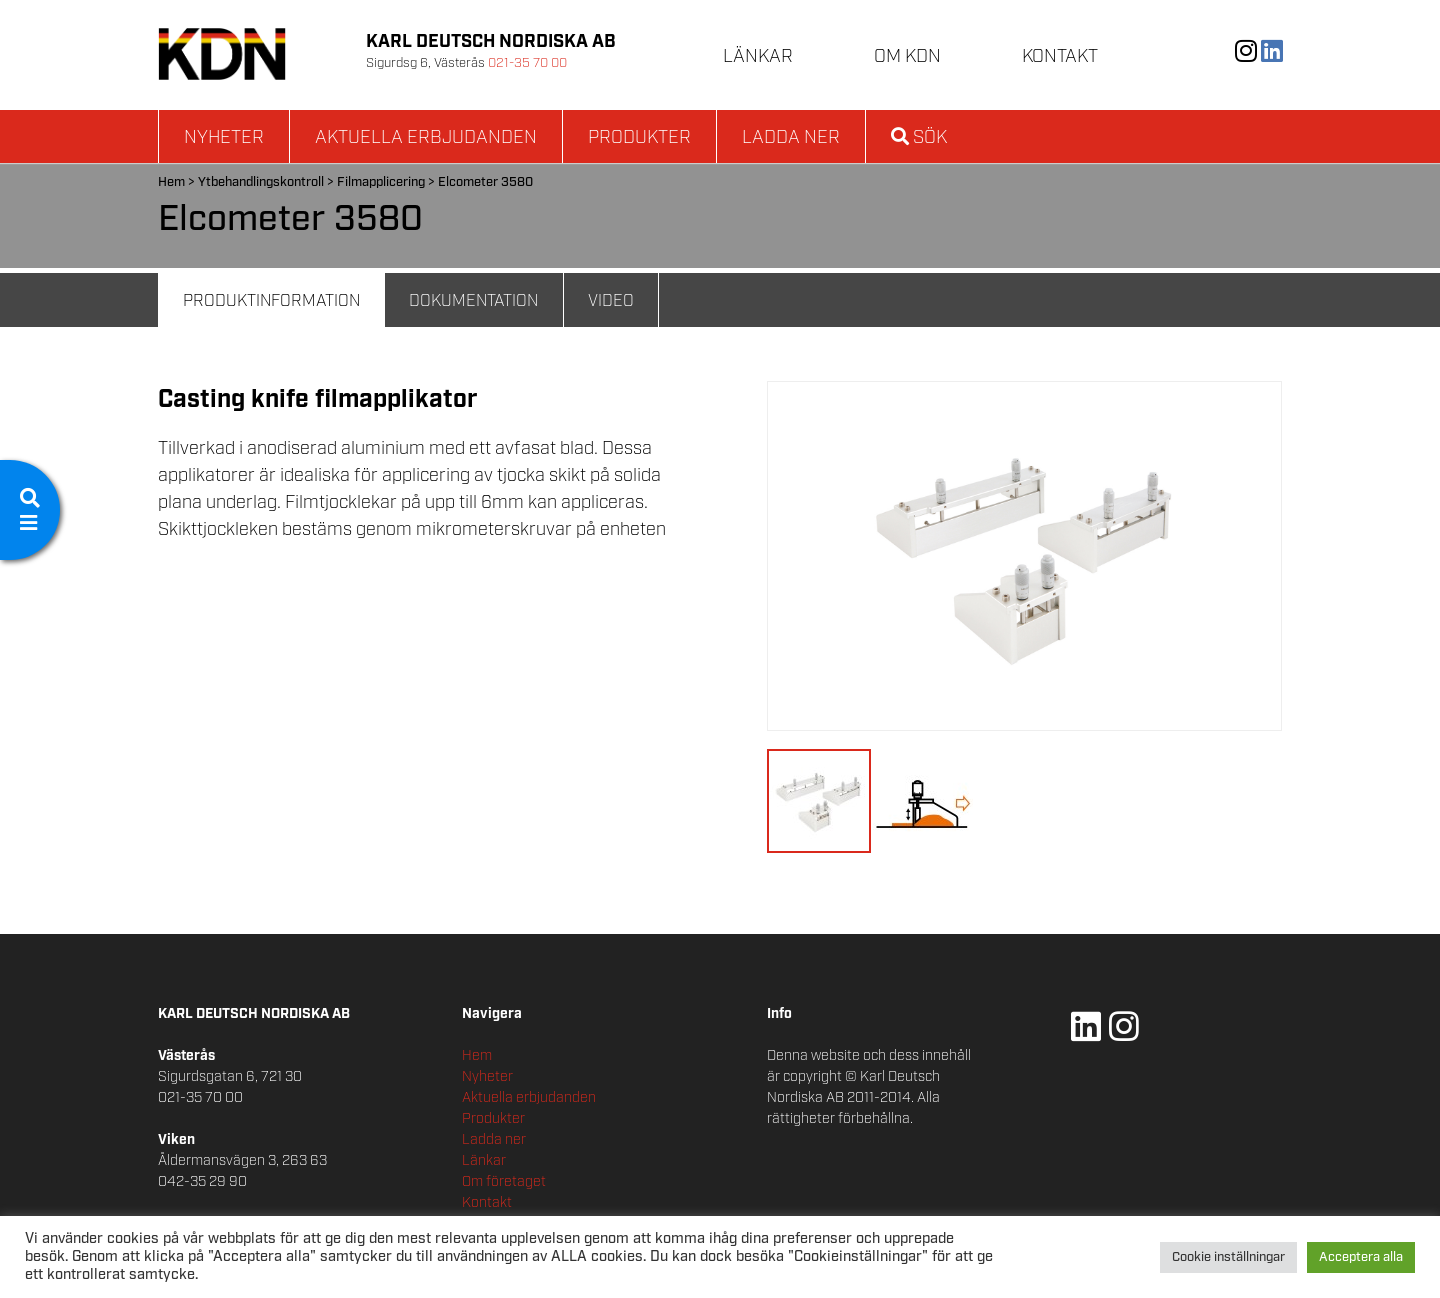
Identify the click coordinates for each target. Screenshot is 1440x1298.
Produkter (639, 138)
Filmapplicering (381, 182)
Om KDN (907, 57)
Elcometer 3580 (485, 182)
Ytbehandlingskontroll (261, 182)
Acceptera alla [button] (1361, 1257)
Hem (171, 182)
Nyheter (224, 138)
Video (611, 301)
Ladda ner (791, 138)
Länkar (758, 57)
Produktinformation (271, 301)
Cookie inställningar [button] (1228, 1257)
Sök (919, 138)
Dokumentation (473, 301)
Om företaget (504, 1182)
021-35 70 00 (527, 63)
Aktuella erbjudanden (426, 138)
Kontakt (1060, 57)
